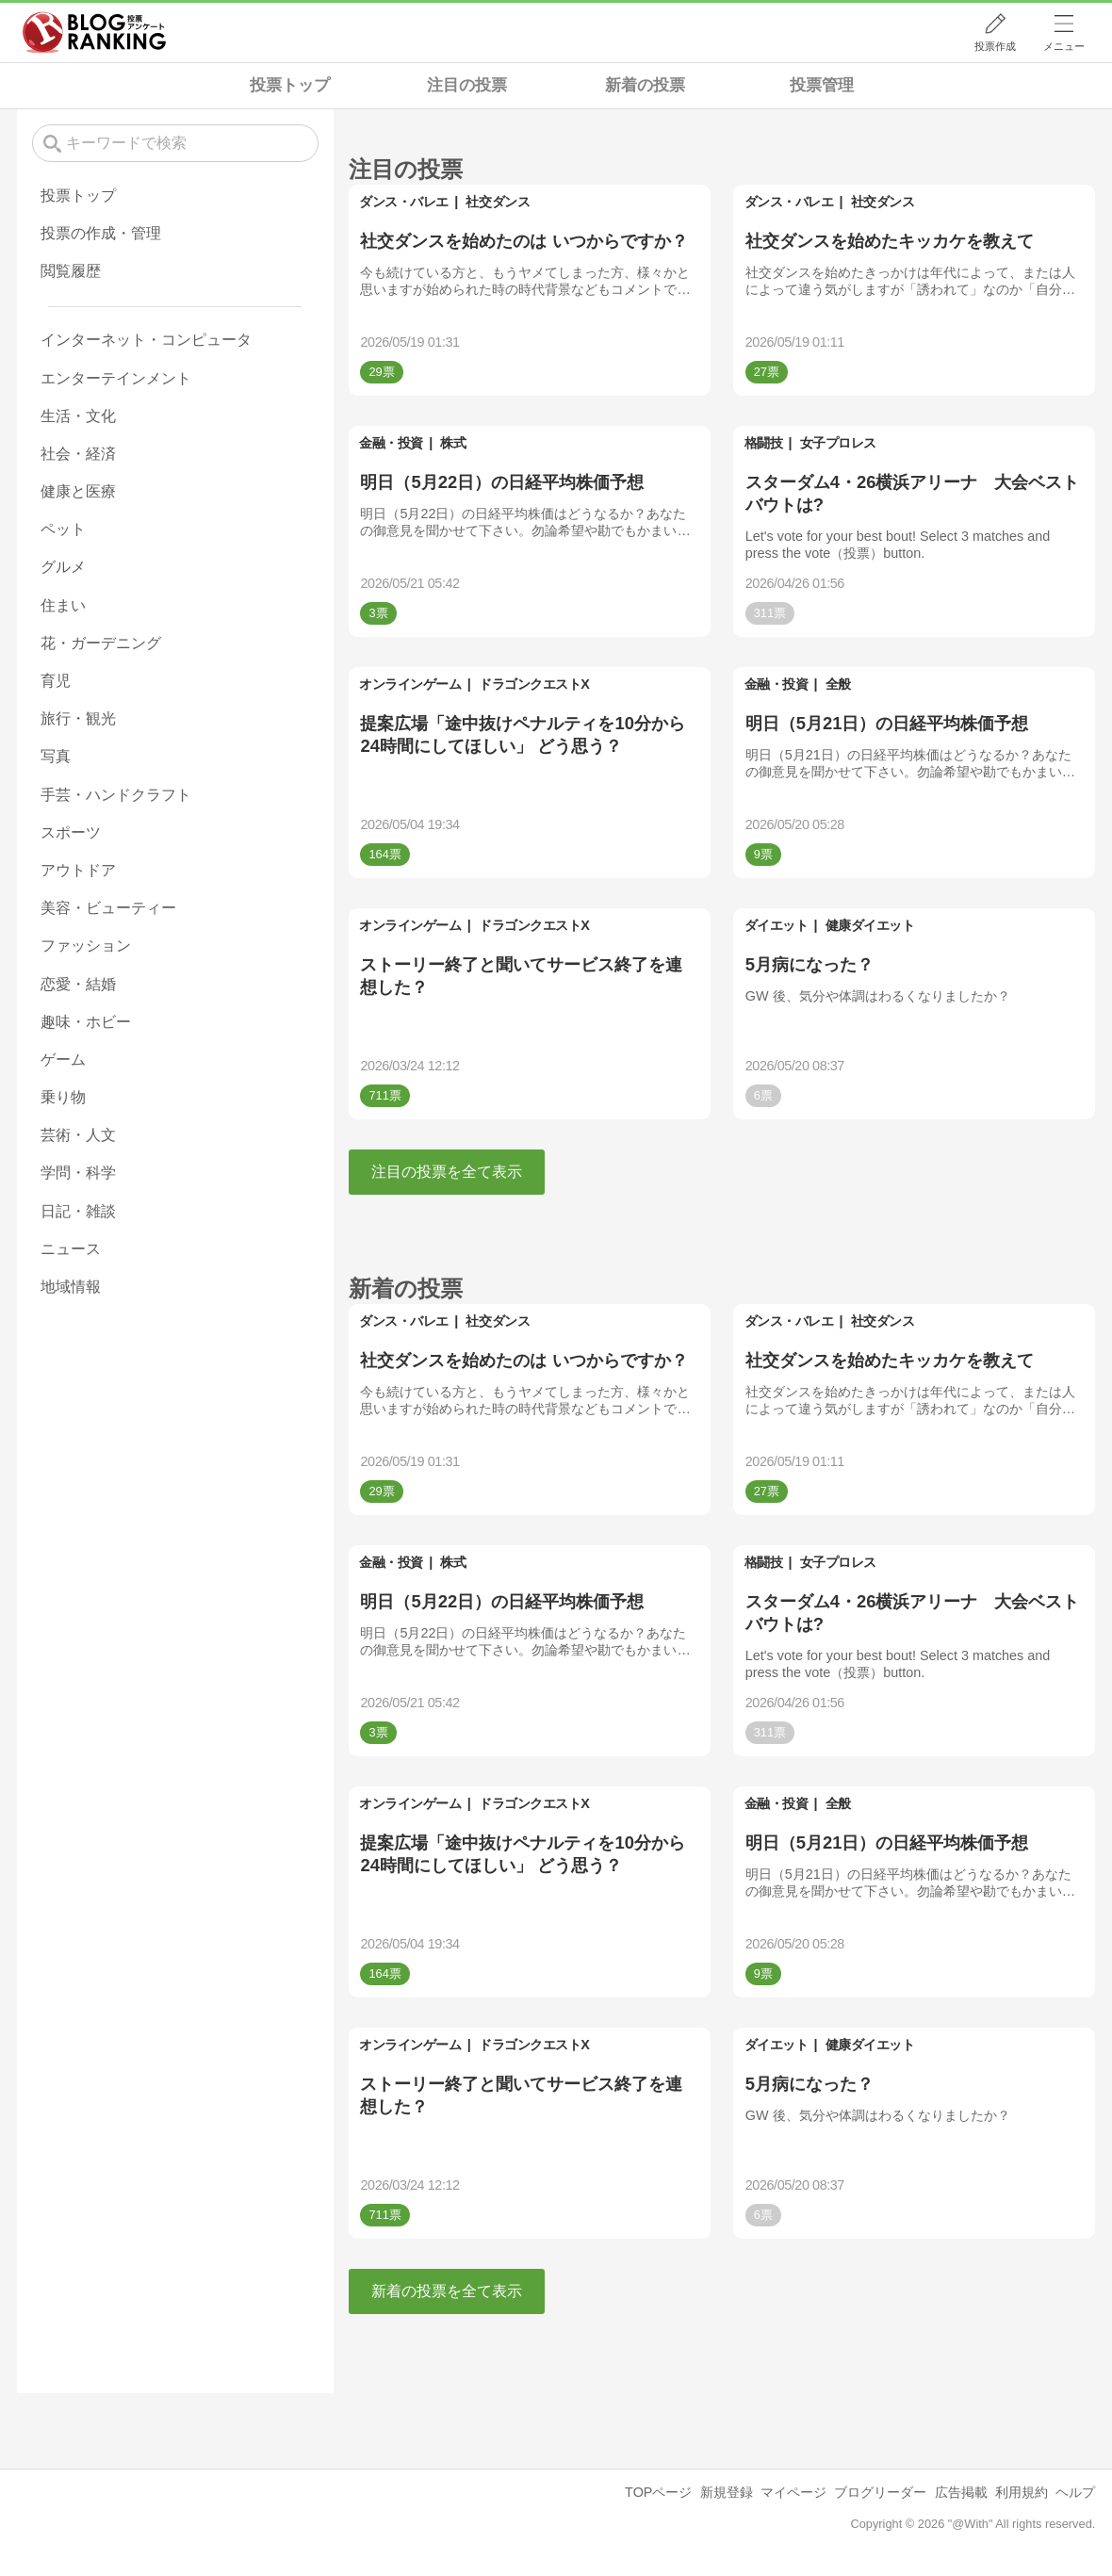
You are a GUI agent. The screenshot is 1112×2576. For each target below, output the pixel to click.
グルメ (63, 567)
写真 (56, 756)
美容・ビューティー (108, 908)
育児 (56, 681)
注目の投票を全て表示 (446, 1172)
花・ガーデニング (101, 643)
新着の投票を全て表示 (446, 2291)
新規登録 (726, 2492)
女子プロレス (838, 442)
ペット (63, 529)
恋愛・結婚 (78, 984)
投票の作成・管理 (101, 233)
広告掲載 (961, 2492)
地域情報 (71, 1287)
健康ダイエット (870, 925)
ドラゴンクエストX (534, 684)
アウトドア (78, 870)
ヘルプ (1075, 2492)
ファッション (86, 945)
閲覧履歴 (71, 271)
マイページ (793, 2492)
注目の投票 (467, 85)
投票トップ (290, 85)
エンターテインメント (116, 378)
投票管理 (822, 85)
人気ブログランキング (94, 32)
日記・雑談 (78, 1211)
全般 (838, 684)
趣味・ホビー (86, 1022)
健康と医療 (78, 491)
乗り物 (63, 1097)
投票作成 (995, 46)
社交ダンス (498, 201)
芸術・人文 (78, 1135)
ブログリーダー (880, 2492)
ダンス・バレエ (404, 201)
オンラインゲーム (410, 684)
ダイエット (776, 925)
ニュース (71, 1249)
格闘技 (763, 442)
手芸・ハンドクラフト (116, 795)
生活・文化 (78, 416)
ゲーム (63, 1060)
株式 (453, 442)
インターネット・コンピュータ (146, 340)
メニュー (1064, 46)
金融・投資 (391, 442)
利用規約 (1021, 2492)
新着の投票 (645, 85)
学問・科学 (78, 1173)
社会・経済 (78, 454)
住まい (63, 605)
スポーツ (71, 832)
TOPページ (658, 2492)
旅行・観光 (78, 718)
